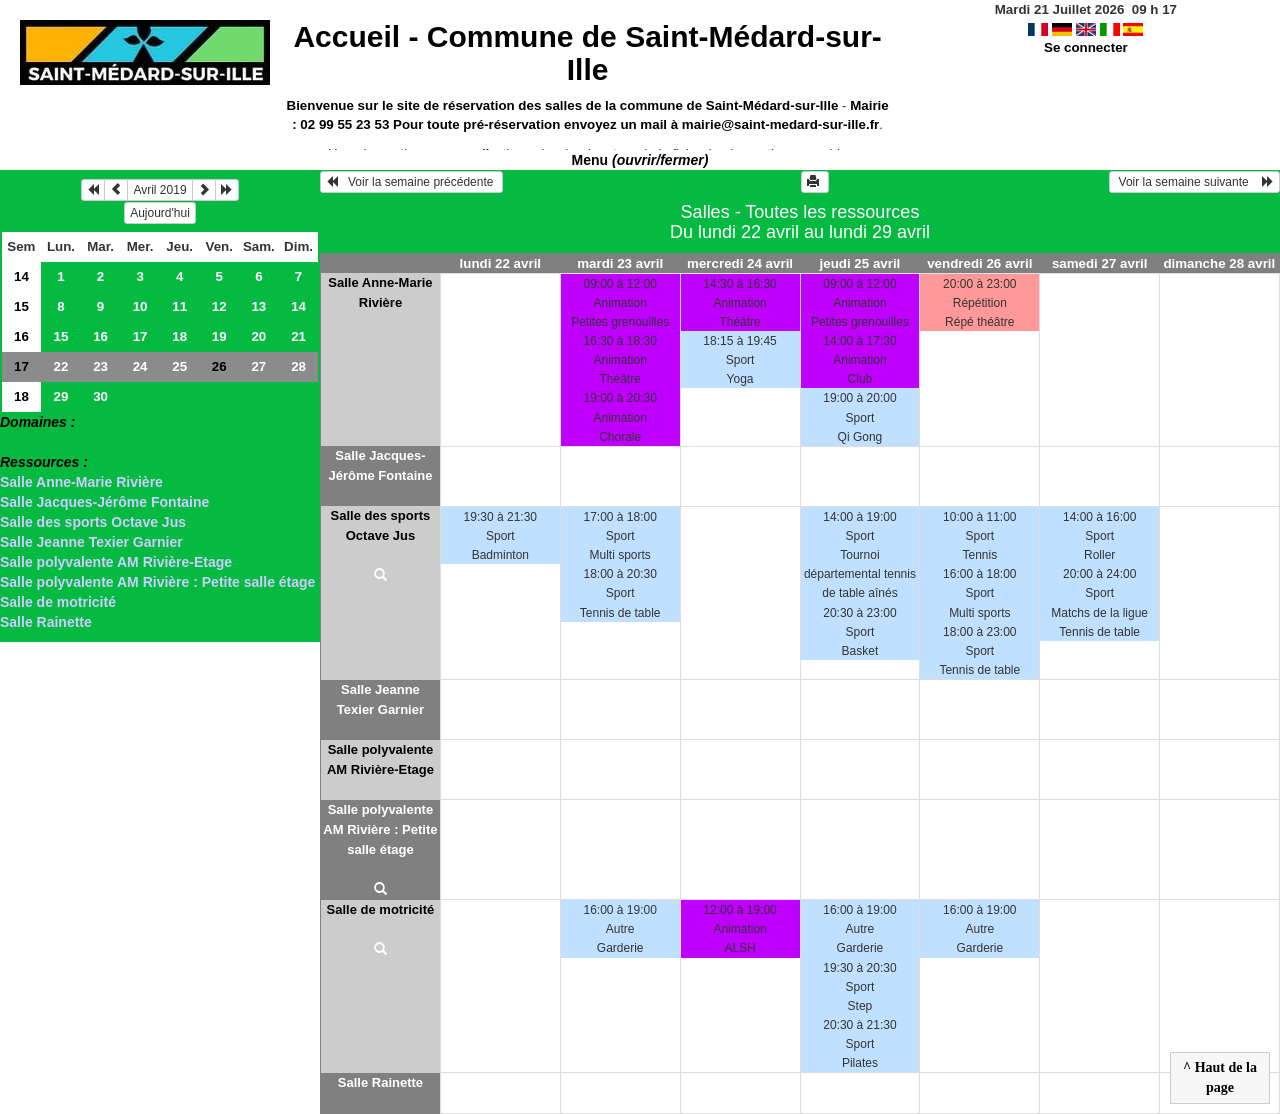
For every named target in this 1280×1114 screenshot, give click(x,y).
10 (140, 306)
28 (298, 366)
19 (219, 336)
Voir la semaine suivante (1194, 182)
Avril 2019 (159, 190)
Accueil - (587, 53)
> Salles (26, 442)
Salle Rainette (46, 622)
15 (21, 306)
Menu (640, 160)
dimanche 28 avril (1219, 263)
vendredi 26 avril (979, 263)
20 (258, 336)
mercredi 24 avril (740, 263)
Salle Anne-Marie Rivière (81, 482)
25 (179, 366)
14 (21, 276)
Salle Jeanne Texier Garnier (91, 542)
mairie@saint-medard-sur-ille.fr (780, 124)
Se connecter (1086, 47)
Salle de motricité (58, 602)
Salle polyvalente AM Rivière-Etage (116, 562)
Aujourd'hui (160, 213)
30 (100, 396)
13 (258, 306)
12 (219, 306)
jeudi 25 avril (860, 263)
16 (21, 336)
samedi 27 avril (1100, 263)
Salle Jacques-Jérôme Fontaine (104, 502)
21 (298, 336)
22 (61, 366)
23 (100, 366)
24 (140, 366)
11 (179, 306)
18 (179, 336)
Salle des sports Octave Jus (93, 522)
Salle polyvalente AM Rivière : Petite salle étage (157, 582)
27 (258, 366)
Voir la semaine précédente (411, 182)
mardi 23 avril (620, 263)
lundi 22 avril (500, 263)
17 (140, 336)
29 (61, 396)
